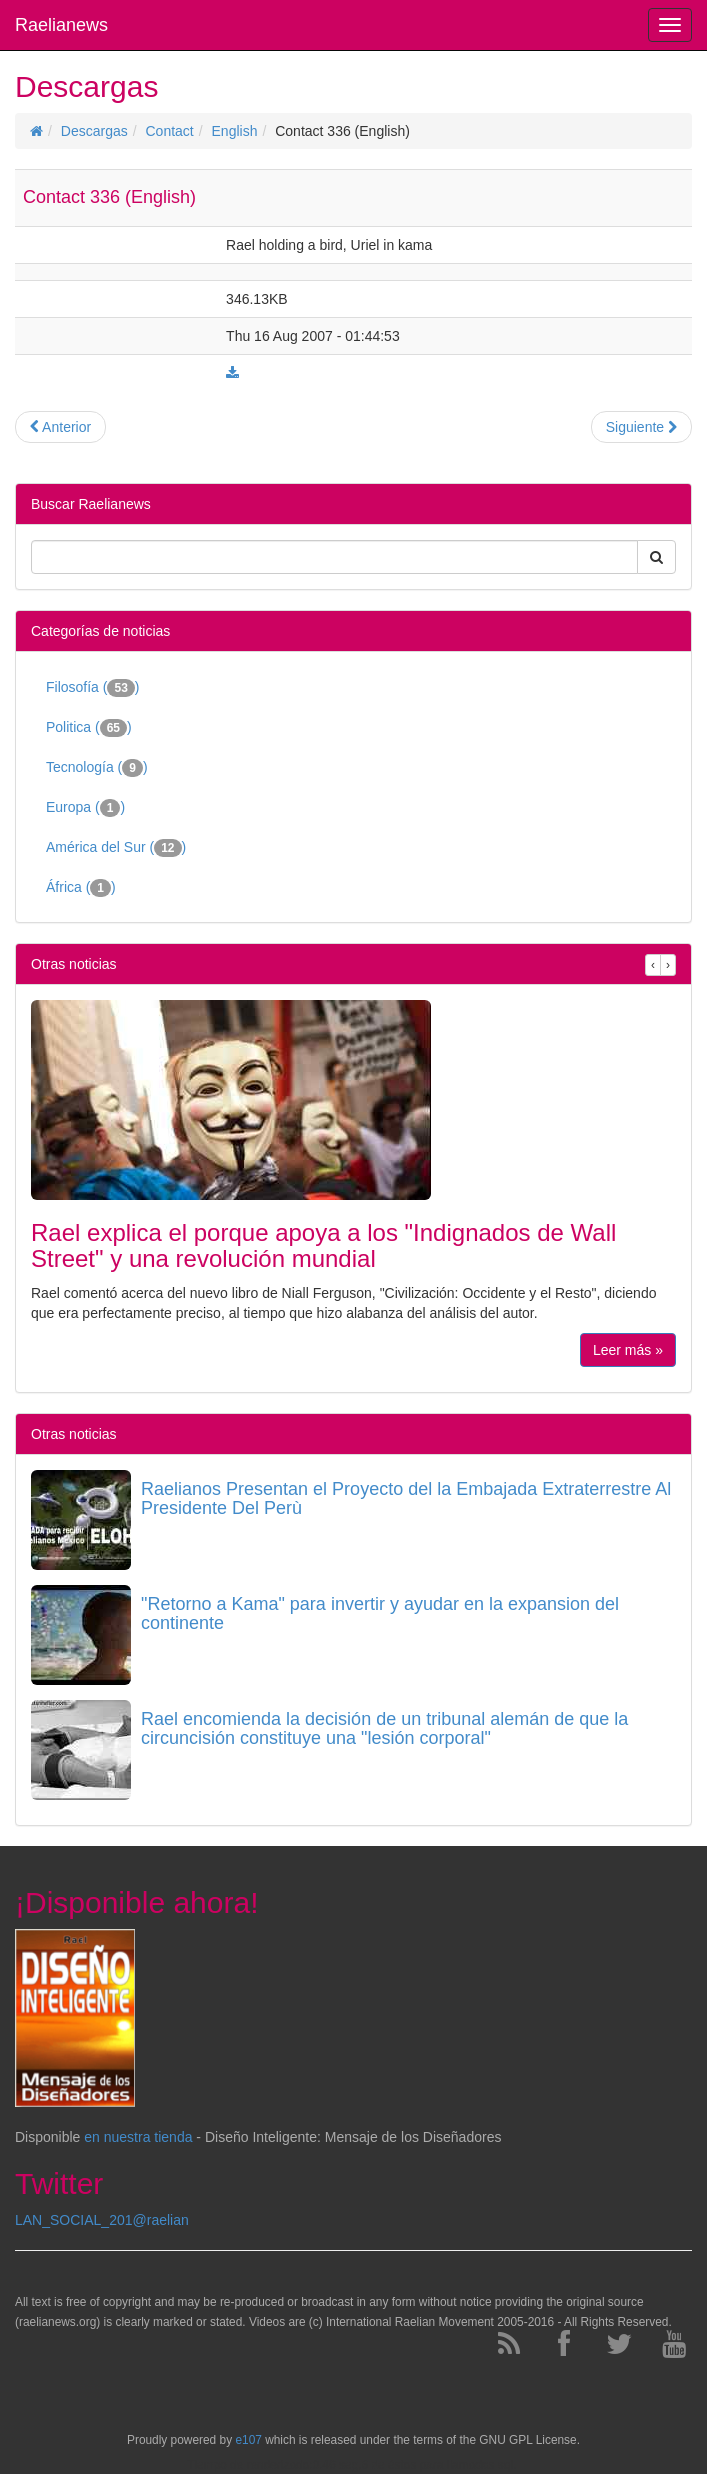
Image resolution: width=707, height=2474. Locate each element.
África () (81, 888)
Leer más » (628, 1350)
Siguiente (641, 427)
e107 (248, 2440)
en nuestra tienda (138, 2137)
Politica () (89, 728)
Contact (169, 131)
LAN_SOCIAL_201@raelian (102, 2220)
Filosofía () (93, 688)
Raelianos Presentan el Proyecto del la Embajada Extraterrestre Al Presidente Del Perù (406, 1499)
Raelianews (61, 25)
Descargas (94, 131)
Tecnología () (97, 768)
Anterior (60, 427)
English (235, 131)
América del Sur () (116, 848)
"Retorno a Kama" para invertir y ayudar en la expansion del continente (380, 1614)
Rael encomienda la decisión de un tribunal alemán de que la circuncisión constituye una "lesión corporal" (384, 1729)
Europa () (85, 808)
